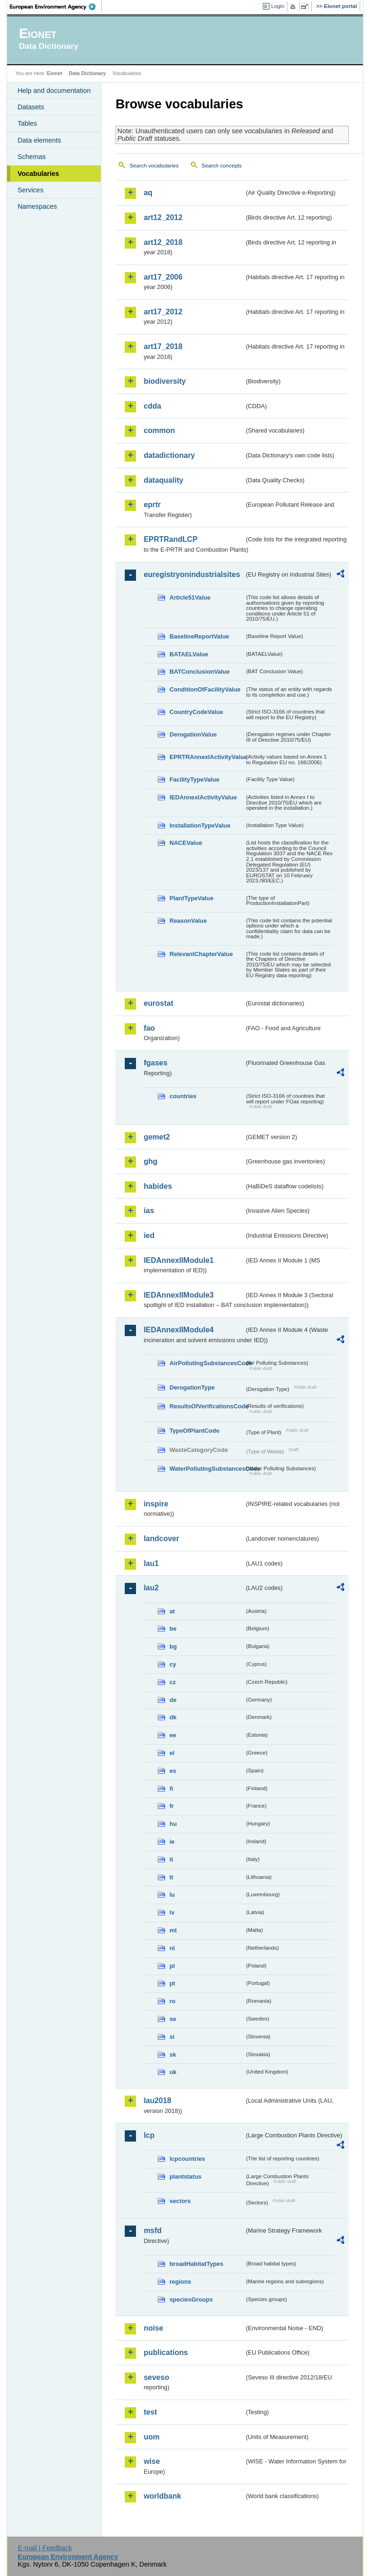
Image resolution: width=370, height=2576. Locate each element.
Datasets (30, 107)
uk (172, 2071)
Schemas (31, 156)
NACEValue (185, 842)
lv (171, 1912)
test (150, 2412)
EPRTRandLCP (170, 539)
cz (172, 1682)
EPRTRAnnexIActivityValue (206, 756)
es (172, 1770)
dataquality (163, 480)
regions (180, 2281)
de (172, 1699)
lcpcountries (187, 2158)
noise (153, 2328)
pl (171, 1965)
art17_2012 (162, 312)
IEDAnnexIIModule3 (178, 1295)
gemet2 (156, 1137)
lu (171, 1894)
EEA (56, 6)
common (159, 430)
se (172, 2018)
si (171, 2036)
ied (148, 1235)
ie (171, 1841)
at (171, 1611)
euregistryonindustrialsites (191, 574)
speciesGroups (190, 2299)
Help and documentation (54, 90)
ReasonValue (188, 920)
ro (172, 2001)
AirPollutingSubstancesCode (206, 1363)
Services (30, 190)
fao (149, 1028)
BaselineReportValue (199, 636)
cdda (152, 406)
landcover (161, 1539)
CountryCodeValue (196, 711)
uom (151, 2437)
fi (171, 1788)
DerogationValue (193, 734)
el (171, 1752)
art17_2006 (162, 277)
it (171, 1859)
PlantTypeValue (191, 898)
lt (171, 1877)
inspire (155, 1504)
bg (173, 1646)
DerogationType (191, 1387)
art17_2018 (162, 346)
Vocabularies (38, 173)
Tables (27, 123)
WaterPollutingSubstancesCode (206, 1468)
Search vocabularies (153, 165)
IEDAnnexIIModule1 (178, 1260)
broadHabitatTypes (196, 2263)
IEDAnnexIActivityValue (203, 797)
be (172, 1628)
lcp (148, 2135)
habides (157, 1186)
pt (172, 1983)
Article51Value (190, 597)
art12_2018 (162, 242)
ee (172, 1735)
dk (172, 1717)
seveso (156, 2377)
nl (171, 1948)
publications (165, 2352)
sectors (180, 2200)
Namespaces (37, 206)
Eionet (54, 73)
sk (172, 2054)
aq (147, 193)
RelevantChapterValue (201, 953)
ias (148, 1211)
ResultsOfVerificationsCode (206, 1406)
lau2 (151, 1588)
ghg (150, 1161)
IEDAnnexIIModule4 (178, 1330)
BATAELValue (188, 654)
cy (172, 1664)
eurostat (158, 1003)
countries (182, 1096)
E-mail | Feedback (45, 2548)
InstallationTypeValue (199, 825)
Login (277, 6)
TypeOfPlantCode (194, 1430)
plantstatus (185, 2176)
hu (173, 1823)
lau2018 (157, 2101)
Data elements (39, 140)
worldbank (162, 2496)
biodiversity (164, 381)
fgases (155, 1063)
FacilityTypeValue (194, 779)
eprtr (151, 505)
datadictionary (169, 455)
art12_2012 (162, 217)
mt (173, 1930)
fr (171, 1805)
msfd (152, 2230)
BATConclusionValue (199, 671)
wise (151, 2461)
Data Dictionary (87, 73)
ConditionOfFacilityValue (204, 689)
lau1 (151, 1563)
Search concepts (222, 165)
